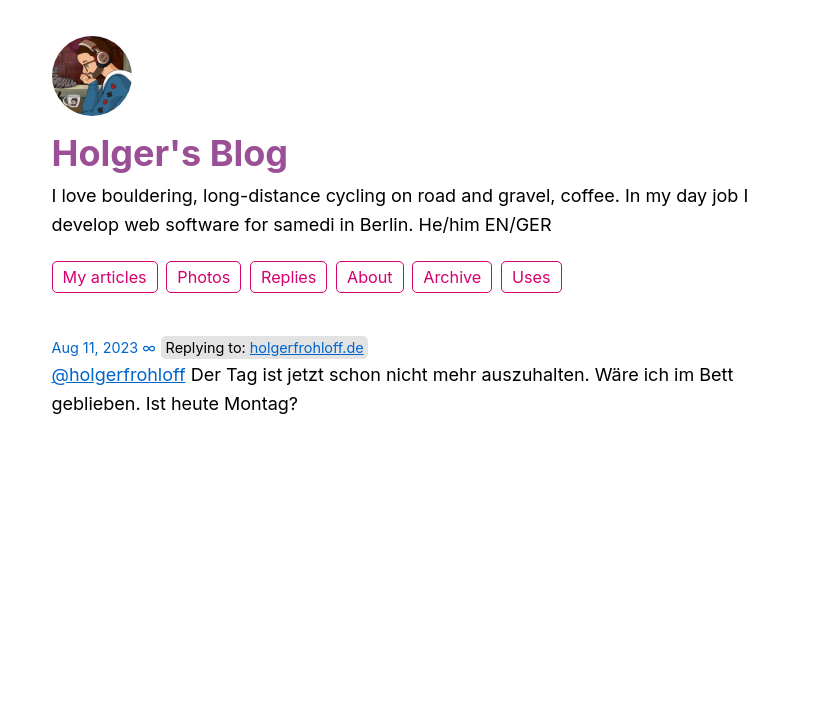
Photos (203, 277)
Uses (531, 277)
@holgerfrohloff (119, 374)
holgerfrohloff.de (307, 347)
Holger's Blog (170, 153)
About (370, 277)
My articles (105, 277)
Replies (288, 277)
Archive (452, 277)
